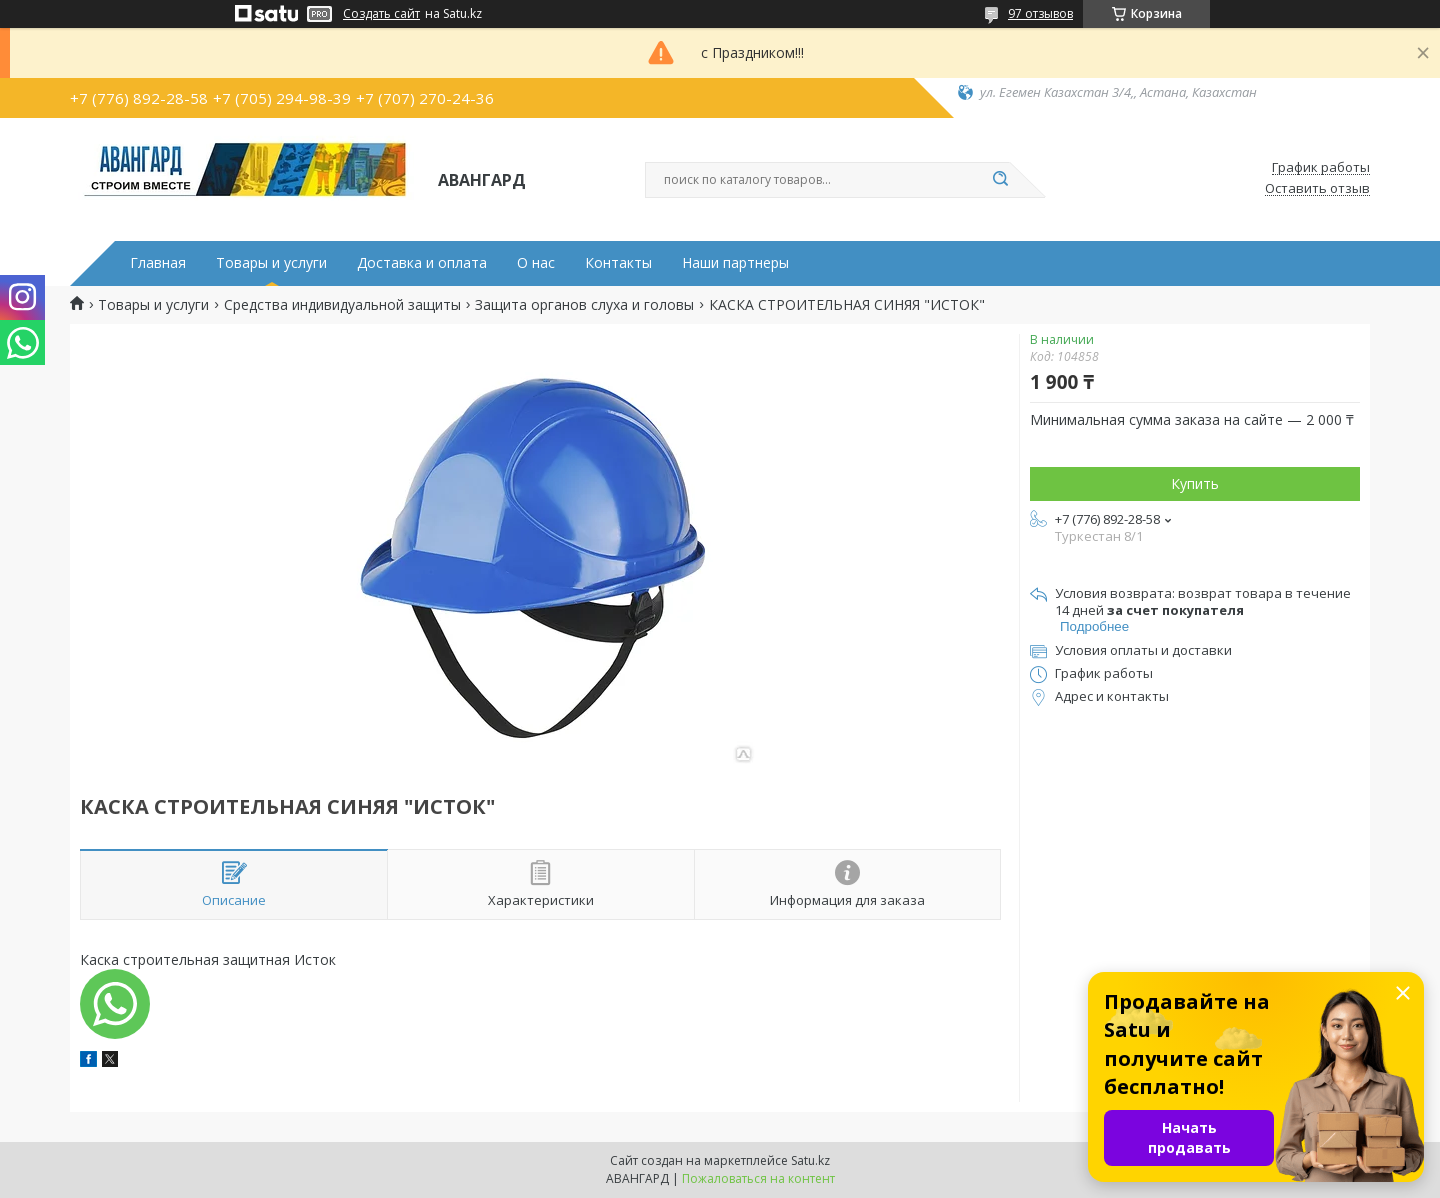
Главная (158, 263)
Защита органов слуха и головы (584, 305)
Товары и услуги (271, 263)
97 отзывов (1040, 13)
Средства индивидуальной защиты (342, 305)
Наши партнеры (735, 263)
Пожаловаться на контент (758, 1178)
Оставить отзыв (1317, 189)
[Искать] (1000, 180)
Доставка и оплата (422, 263)
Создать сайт (381, 14)
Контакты (618, 263)
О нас (536, 263)
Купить (1195, 483)
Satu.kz (810, 1160)
